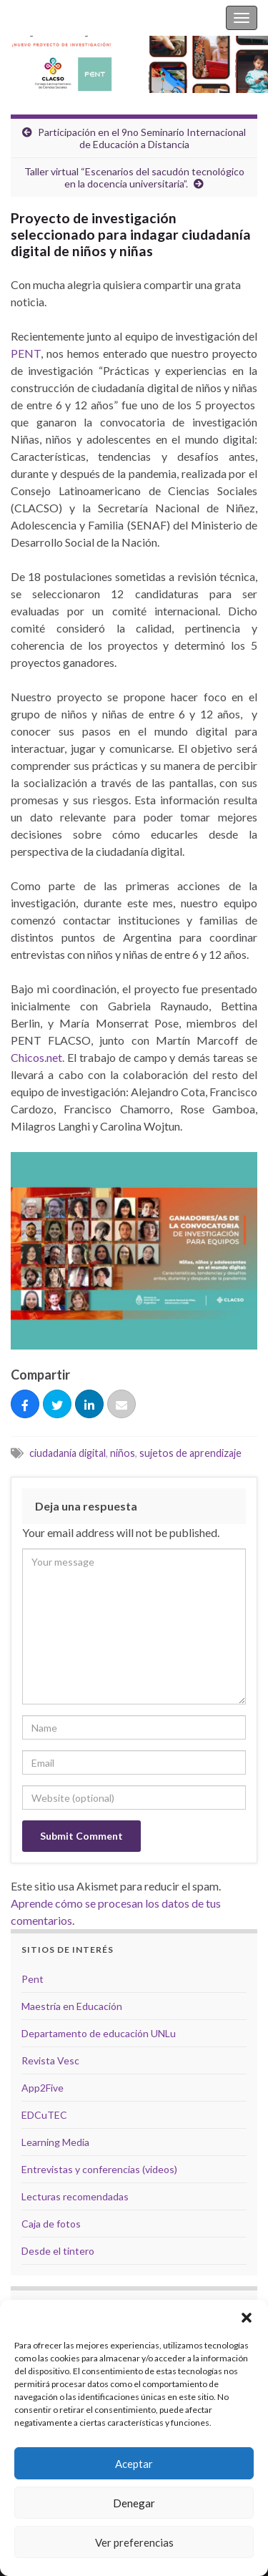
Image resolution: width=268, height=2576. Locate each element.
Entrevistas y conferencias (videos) (99, 2169)
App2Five (42, 2088)
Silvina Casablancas (58, 17)
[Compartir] (25, 1404)
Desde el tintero (57, 2251)
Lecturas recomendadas (75, 2196)
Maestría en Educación (71, 2006)
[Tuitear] (57, 1404)
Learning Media (55, 2142)
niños (122, 1453)
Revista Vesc (50, 2060)
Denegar (134, 2503)
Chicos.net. (37, 1057)
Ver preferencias (134, 2542)
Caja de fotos (51, 2224)
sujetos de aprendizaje (190, 1453)
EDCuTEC (44, 2115)
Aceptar (134, 2463)
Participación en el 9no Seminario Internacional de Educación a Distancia (142, 138)
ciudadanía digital (67, 1453)
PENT (26, 353)
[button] (246, 2318)
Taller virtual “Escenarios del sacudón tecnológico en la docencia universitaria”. (134, 177)
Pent (32, 1979)
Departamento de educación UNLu (98, 2033)
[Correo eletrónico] (121, 1404)
